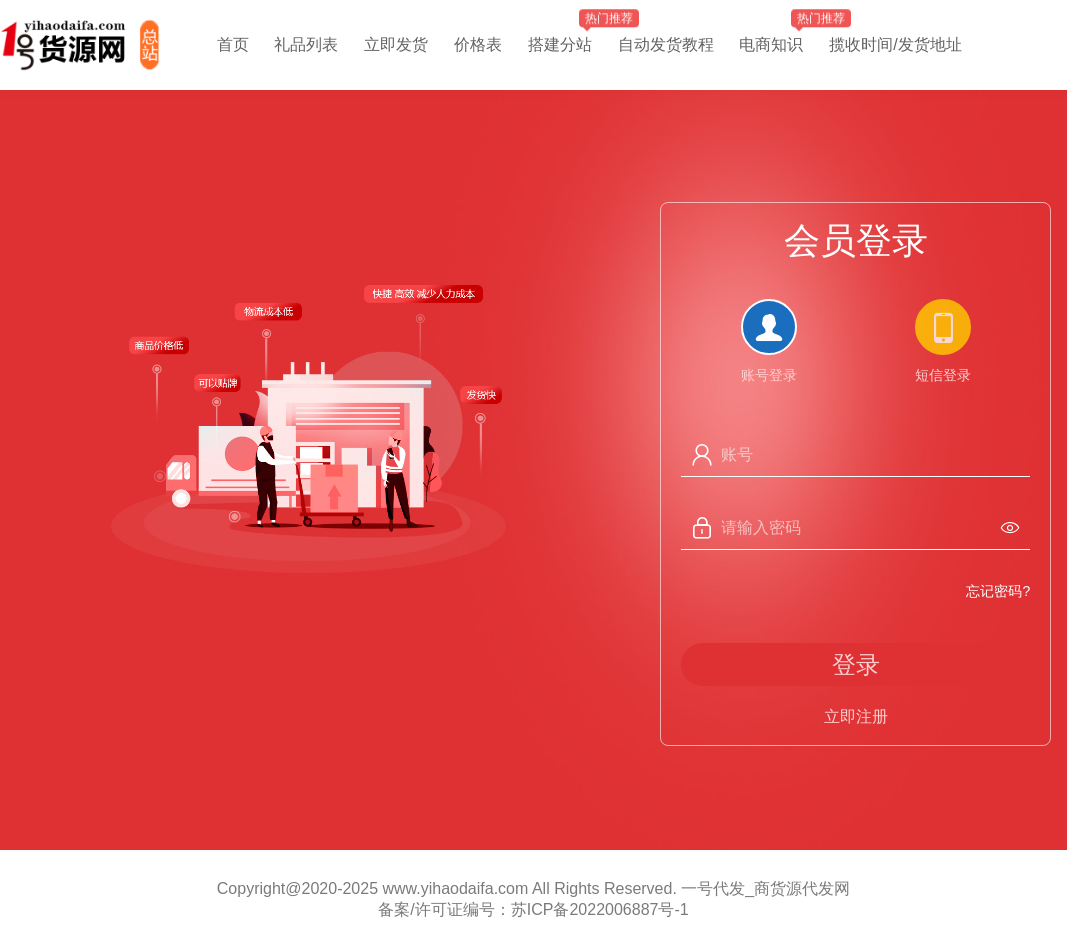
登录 (856, 664)
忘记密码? (998, 591)
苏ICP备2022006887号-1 (600, 909)
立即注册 (856, 717)
